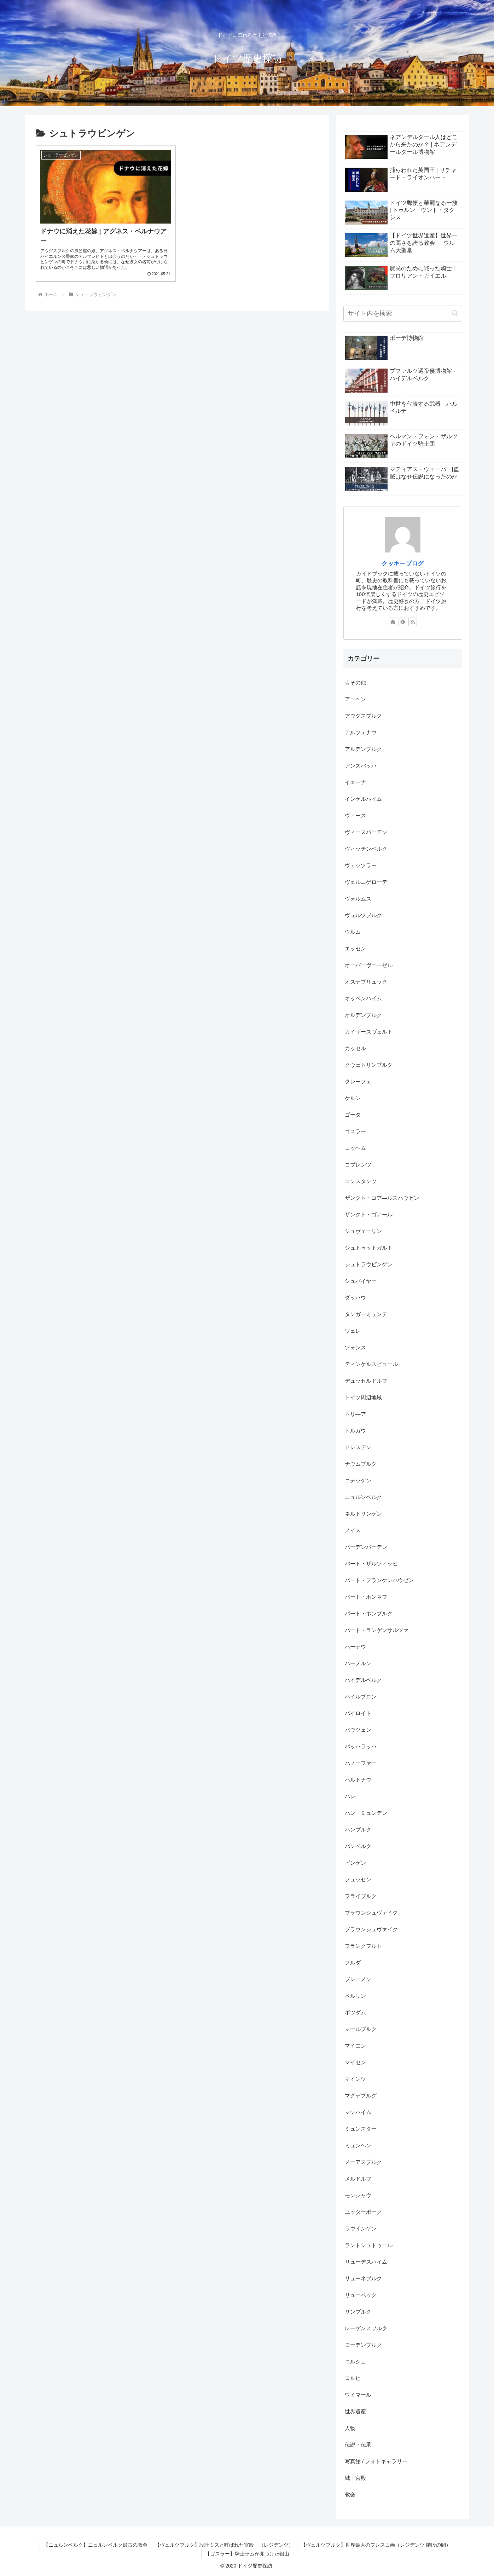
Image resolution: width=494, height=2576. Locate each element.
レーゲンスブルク (366, 2328)
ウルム (353, 932)
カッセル (355, 1048)
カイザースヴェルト (369, 1032)
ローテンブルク (363, 2345)
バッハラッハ (361, 1746)
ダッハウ (355, 1298)
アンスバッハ (361, 766)
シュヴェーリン (363, 1231)
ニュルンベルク (363, 1497)
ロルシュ (355, 2361)
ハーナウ (355, 1647)
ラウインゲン (361, 2228)
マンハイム (358, 2112)
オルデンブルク (363, 1015)
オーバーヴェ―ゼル (369, 965)
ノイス (353, 1530)
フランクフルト (363, 1946)
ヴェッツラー (361, 865)
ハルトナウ (358, 1780)
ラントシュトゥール (369, 2245)
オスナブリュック (366, 982)
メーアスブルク (363, 2162)
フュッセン (358, 1879)
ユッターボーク (363, 2212)
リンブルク (358, 2312)
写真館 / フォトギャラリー (376, 2461)
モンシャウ (358, 2195)
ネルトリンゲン (363, 1514)
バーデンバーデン (366, 1547)
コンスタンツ (361, 1181)
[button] (455, 313)
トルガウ (355, 1431)
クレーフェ (358, 1081)
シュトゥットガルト (369, 1248)
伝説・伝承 (358, 2445)
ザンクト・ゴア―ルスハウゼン (382, 1198)
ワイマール (358, 2395)
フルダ (353, 1963)
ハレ (350, 1796)
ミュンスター (361, 2129)
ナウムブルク (361, 1464)
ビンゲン (355, 1863)
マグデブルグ (361, 2095)
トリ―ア (355, 1414)
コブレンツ (358, 1165)
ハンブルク (358, 1830)
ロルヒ (353, 2378)
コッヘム (355, 1148)
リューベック (361, 2295)
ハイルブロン (361, 1697)
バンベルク (358, 1846)
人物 (350, 2428)
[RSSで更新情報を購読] (412, 622)
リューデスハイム (366, 2262)
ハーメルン (358, 1663)
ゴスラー (355, 1131)
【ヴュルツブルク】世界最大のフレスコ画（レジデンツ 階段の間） (376, 2545)
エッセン (355, 948)
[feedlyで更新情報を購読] (403, 622)
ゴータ (353, 1115)
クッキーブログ (403, 563)
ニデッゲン (358, 1480)
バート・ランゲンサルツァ (376, 1630)
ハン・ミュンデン (366, 1813)
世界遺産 (355, 2411)
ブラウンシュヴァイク (374, 1913)
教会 (350, 2494)
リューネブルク (363, 2278)
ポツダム (355, 2012)
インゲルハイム (363, 799)
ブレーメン (358, 1979)
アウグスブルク (363, 716)
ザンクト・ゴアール (369, 1214)
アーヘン (355, 699)
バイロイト (358, 1713)
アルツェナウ (361, 732)
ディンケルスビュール (371, 1364)
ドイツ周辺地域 (363, 1397)
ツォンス (355, 1347)
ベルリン (355, 1996)
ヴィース (355, 815)
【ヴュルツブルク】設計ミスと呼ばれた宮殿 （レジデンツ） (224, 2545)
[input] (402, 314)
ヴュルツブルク (363, 915)
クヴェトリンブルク (369, 1065)
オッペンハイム (363, 998)
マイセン (355, 2062)
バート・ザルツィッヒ (371, 1564)
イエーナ (355, 782)
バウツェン (358, 1730)
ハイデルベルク (363, 1680)
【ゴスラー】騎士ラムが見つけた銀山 (247, 2554)
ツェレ (353, 1331)
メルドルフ (358, 2179)
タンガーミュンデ (366, 1314)
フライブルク (361, 1896)
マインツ (355, 2079)
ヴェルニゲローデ (366, 882)
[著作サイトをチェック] (393, 622)
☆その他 (355, 682)
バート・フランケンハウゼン (379, 1580)
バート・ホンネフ (366, 1597)
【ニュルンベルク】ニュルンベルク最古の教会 (95, 2545)
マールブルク (361, 2029)
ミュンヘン (358, 2145)
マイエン (355, 2046)
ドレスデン (358, 1447)
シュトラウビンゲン (369, 1264)
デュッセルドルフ (366, 1381)
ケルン (353, 1098)
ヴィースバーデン (366, 832)
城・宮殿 (355, 2478)
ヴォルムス (358, 899)
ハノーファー (361, 1763)
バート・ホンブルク (369, 1613)
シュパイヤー (361, 1281)
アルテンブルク (363, 749)
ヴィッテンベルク (366, 849)
